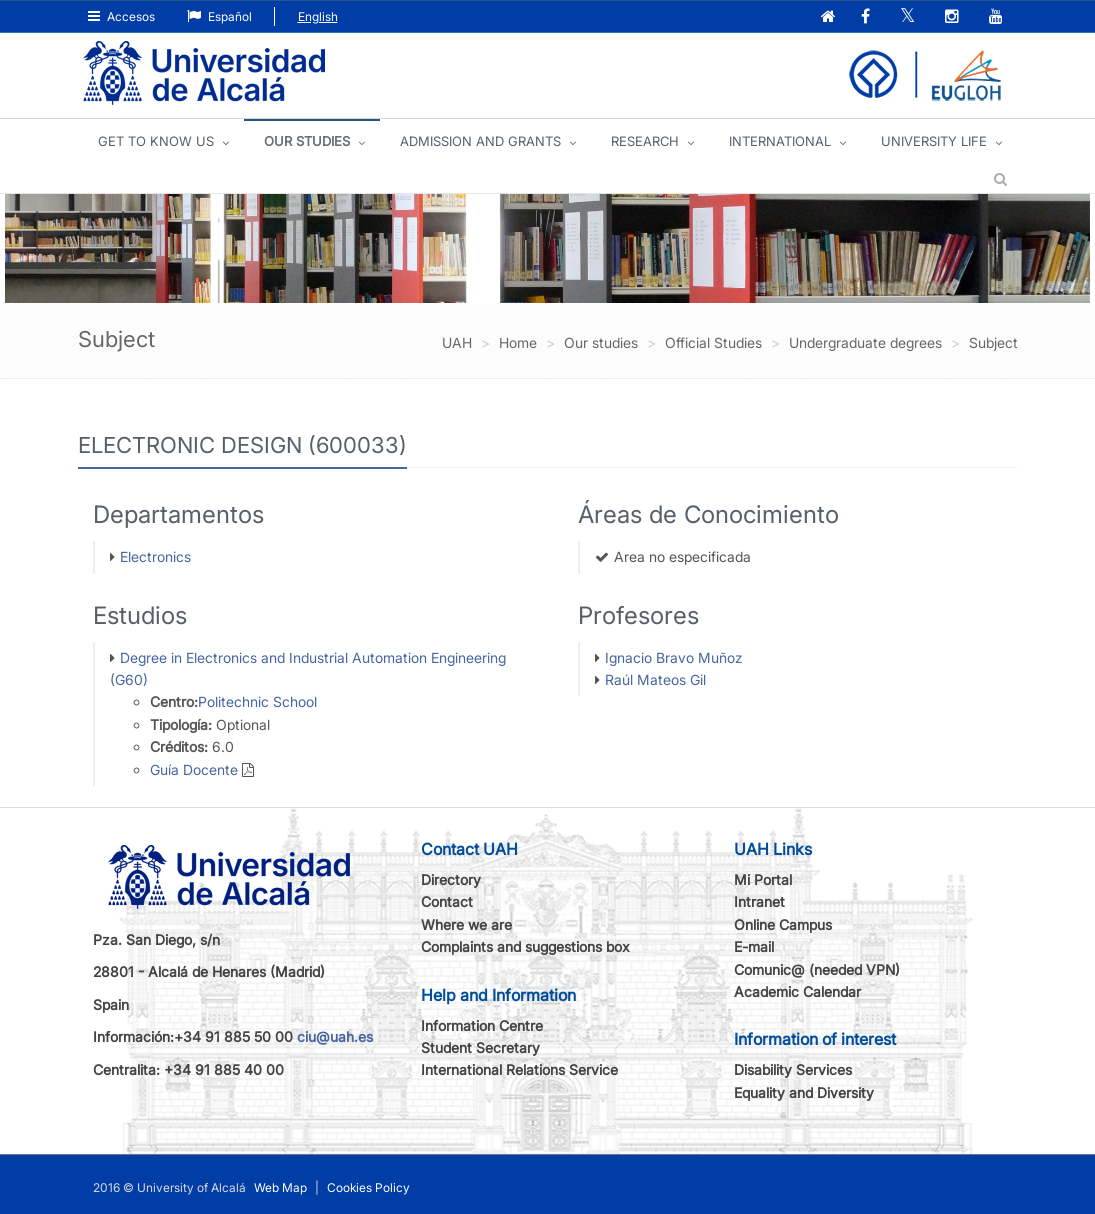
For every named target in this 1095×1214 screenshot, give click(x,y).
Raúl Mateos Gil (655, 679)
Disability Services (793, 1069)
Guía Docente (194, 769)
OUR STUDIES (307, 141)
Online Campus (783, 924)
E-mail (754, 946)
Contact (447, 901)
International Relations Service (519, 1069)
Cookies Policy (368, 1187)
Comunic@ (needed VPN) (817, 969)
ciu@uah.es (335, 1036)
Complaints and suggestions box (525, 946)
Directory (451, 879)
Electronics (155, 556)
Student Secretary (480, 1047)
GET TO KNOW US (156, 141)
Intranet (759, 901)
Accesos (121, 16)
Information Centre (482, 1025)
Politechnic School (257, 701)
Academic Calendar (797, 991)
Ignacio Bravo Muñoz (674, 657)
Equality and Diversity (804, 1092)
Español (219, 16)
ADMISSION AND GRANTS (480, 141)
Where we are (466, 924)
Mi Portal (763, 879)
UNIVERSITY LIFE (934, 141)
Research (645, 141)
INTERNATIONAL (780, 141)
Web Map (280, 1187)
